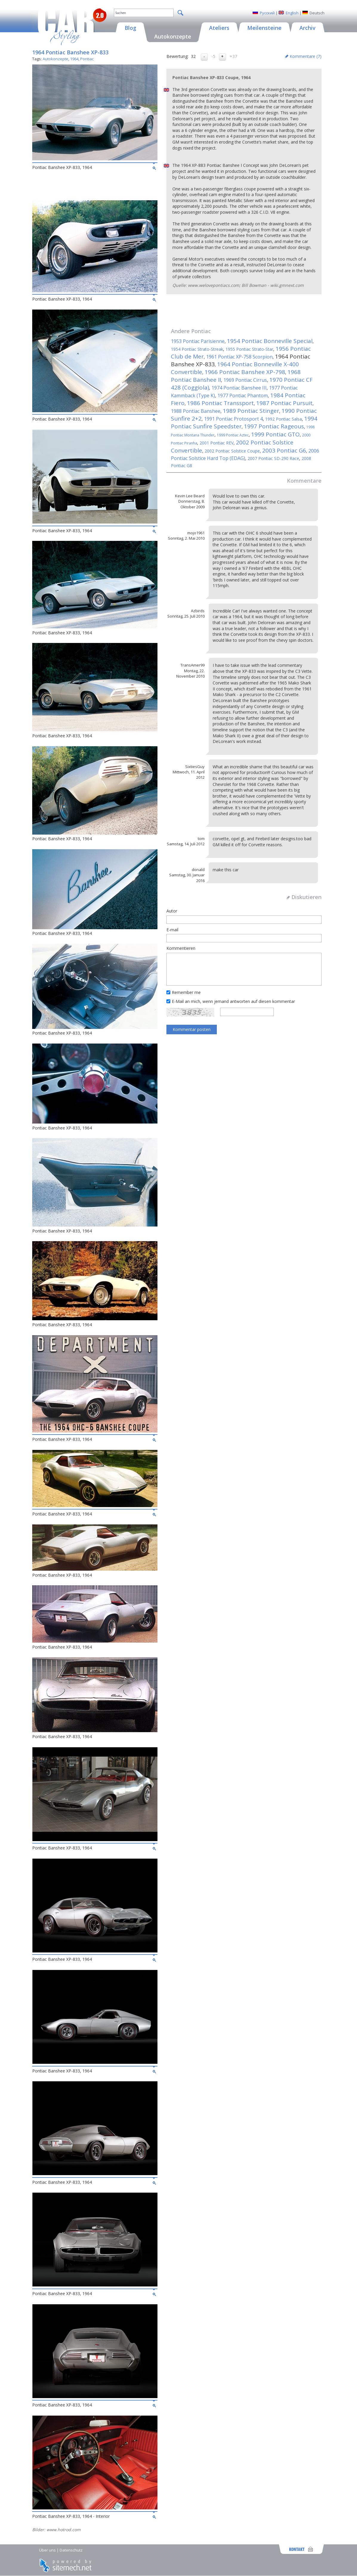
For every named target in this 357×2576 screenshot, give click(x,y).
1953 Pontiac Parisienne (198, 341)
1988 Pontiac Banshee (195, 411)
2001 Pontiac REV (217, 443)
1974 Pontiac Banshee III (239, 387)
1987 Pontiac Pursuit (284, 403)
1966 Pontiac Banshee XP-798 (245, 372)
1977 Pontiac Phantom (242, 395)
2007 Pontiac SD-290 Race (273, 458)
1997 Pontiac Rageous (274, 426)
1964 (74, 58)
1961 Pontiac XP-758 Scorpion (239, 356)
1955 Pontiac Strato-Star (249, 349)
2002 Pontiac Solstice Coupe (232, 451)
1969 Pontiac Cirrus (245, 380)
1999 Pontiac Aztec (233, 435)
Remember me (186, 992)
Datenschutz (71, 2550)
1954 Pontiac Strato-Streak (197, 349)
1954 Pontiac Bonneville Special (270, 341)
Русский (267, 13)
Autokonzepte (55, 58)
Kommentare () (306, 56)
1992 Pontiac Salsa (283, 419)
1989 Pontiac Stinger (251, 411)
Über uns (47, 2550)
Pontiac (87, 58)
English (292, 13)
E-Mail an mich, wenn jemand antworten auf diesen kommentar (233, 1001)
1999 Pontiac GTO (275, 434)
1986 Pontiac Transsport (220, 403)
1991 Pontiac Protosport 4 (233, 419)
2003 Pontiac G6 (284, 450)
